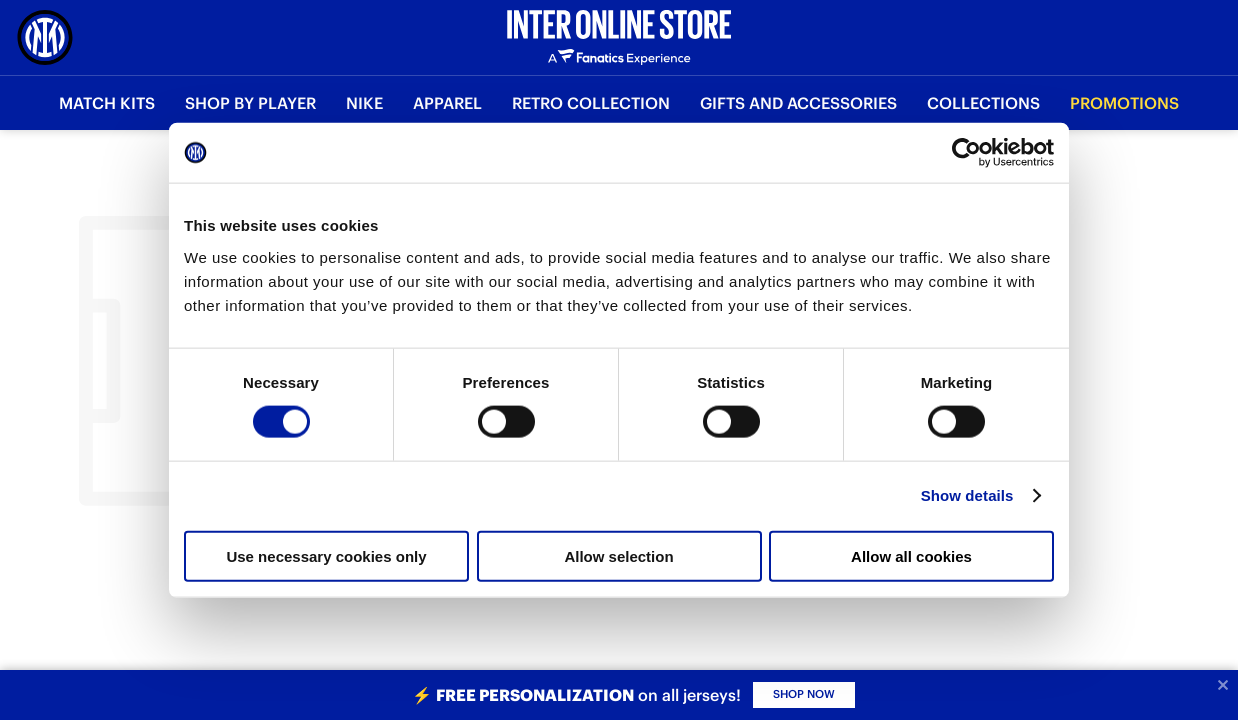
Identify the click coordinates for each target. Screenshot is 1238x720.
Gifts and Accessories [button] (798, 103)
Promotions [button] (1124, 103)
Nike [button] (364, 103)
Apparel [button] (447, 103)
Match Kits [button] (107, 103)
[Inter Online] (45, 37)
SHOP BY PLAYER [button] (250, 103)
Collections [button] (983, 103)
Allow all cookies (911, 555)
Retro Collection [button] (591, 103)
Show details (967, 495)
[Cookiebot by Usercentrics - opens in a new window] (966, 153)
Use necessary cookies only (326, 555)
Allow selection (618, 555)
